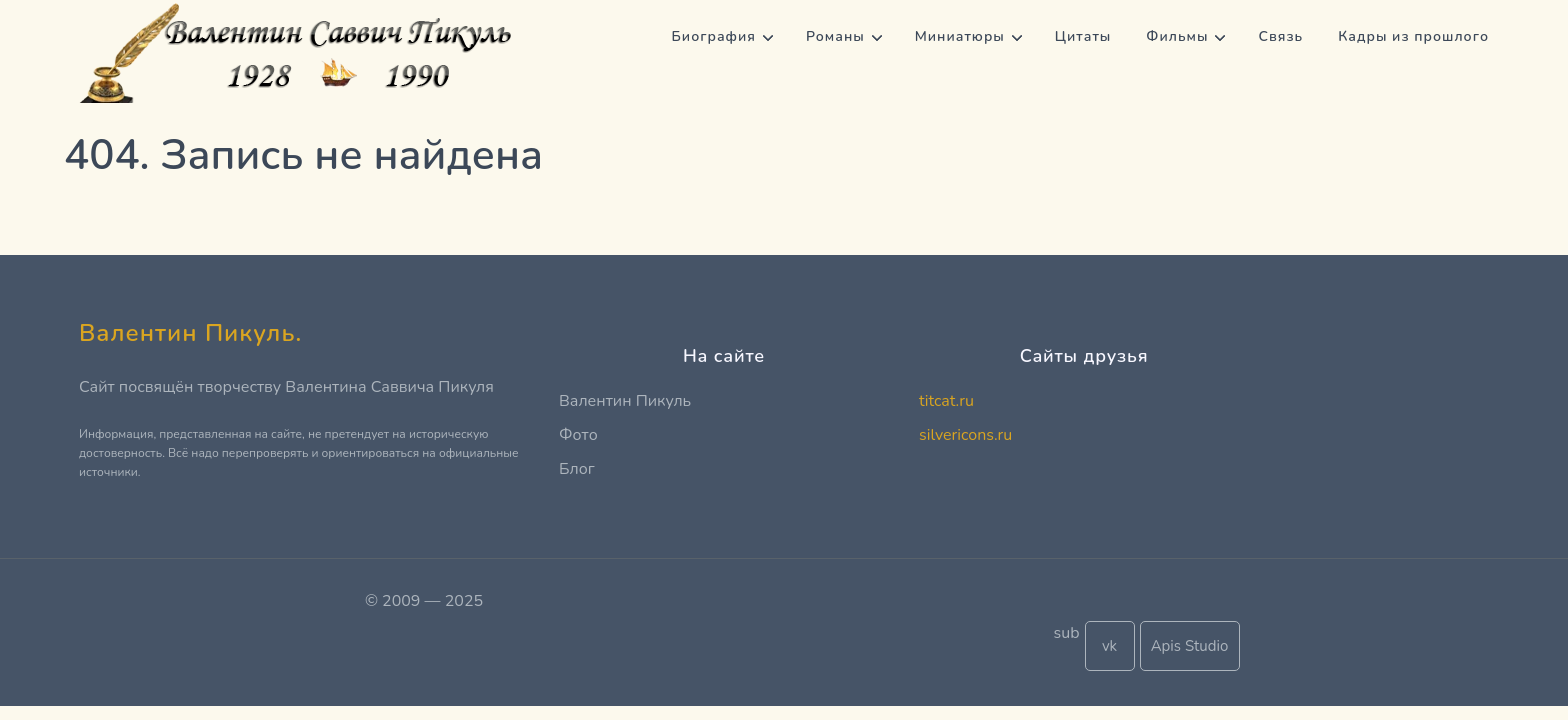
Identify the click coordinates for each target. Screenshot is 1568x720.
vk (1109, 646)
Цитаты (1083, 36)
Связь (1280, 36)
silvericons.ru (965, 435)
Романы (835, 36)
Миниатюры (960, 36)
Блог (577, 469)
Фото (578, 435)
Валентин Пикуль (625, 401)
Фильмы (1177, 36)
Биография (714, 36)
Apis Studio (1190, 646)
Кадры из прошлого (1413, 36)
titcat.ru (946, 401)
